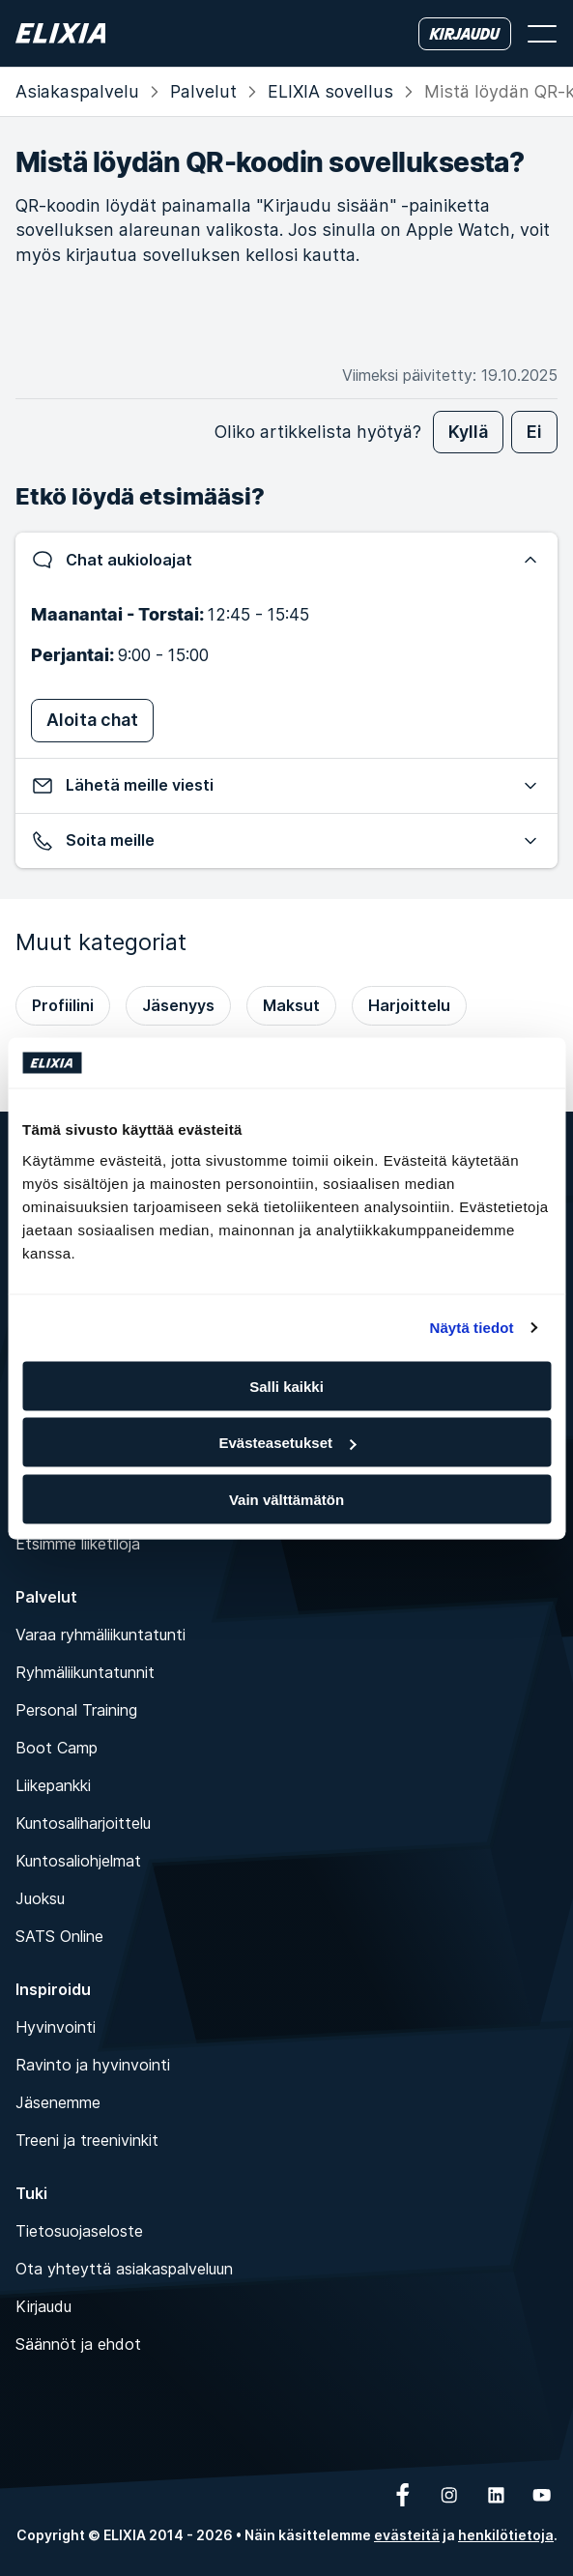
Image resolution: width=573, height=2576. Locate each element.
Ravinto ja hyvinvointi (92, 2064)
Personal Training (76, 1710)
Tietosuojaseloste (79, 2231)
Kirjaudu (43, 2306)
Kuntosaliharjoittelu (83, 1823)
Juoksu (40, 1898)
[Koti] (60, 33)
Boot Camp (56, 1747)
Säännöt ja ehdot (78, 2344)
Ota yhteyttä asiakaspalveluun (124, 2268)
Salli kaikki (286, 1385)
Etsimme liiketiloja (77, 1543)
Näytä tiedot (472, 1327)
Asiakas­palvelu (77, 91)
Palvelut (203, 91)
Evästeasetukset (287, 1442)
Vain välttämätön (286, 1499)
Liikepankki (53, 1785)
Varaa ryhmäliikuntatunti (100, 1634)
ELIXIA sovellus (330, 91)
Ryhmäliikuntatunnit (85, 1672)
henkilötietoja (506, 2535)
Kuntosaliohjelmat (78, 1860)
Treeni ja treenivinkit (86, 2140)
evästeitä (407, 2535)
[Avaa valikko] (542, 33)
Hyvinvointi (55, 2027)
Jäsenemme (57, 2102)
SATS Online (59, 1936)
